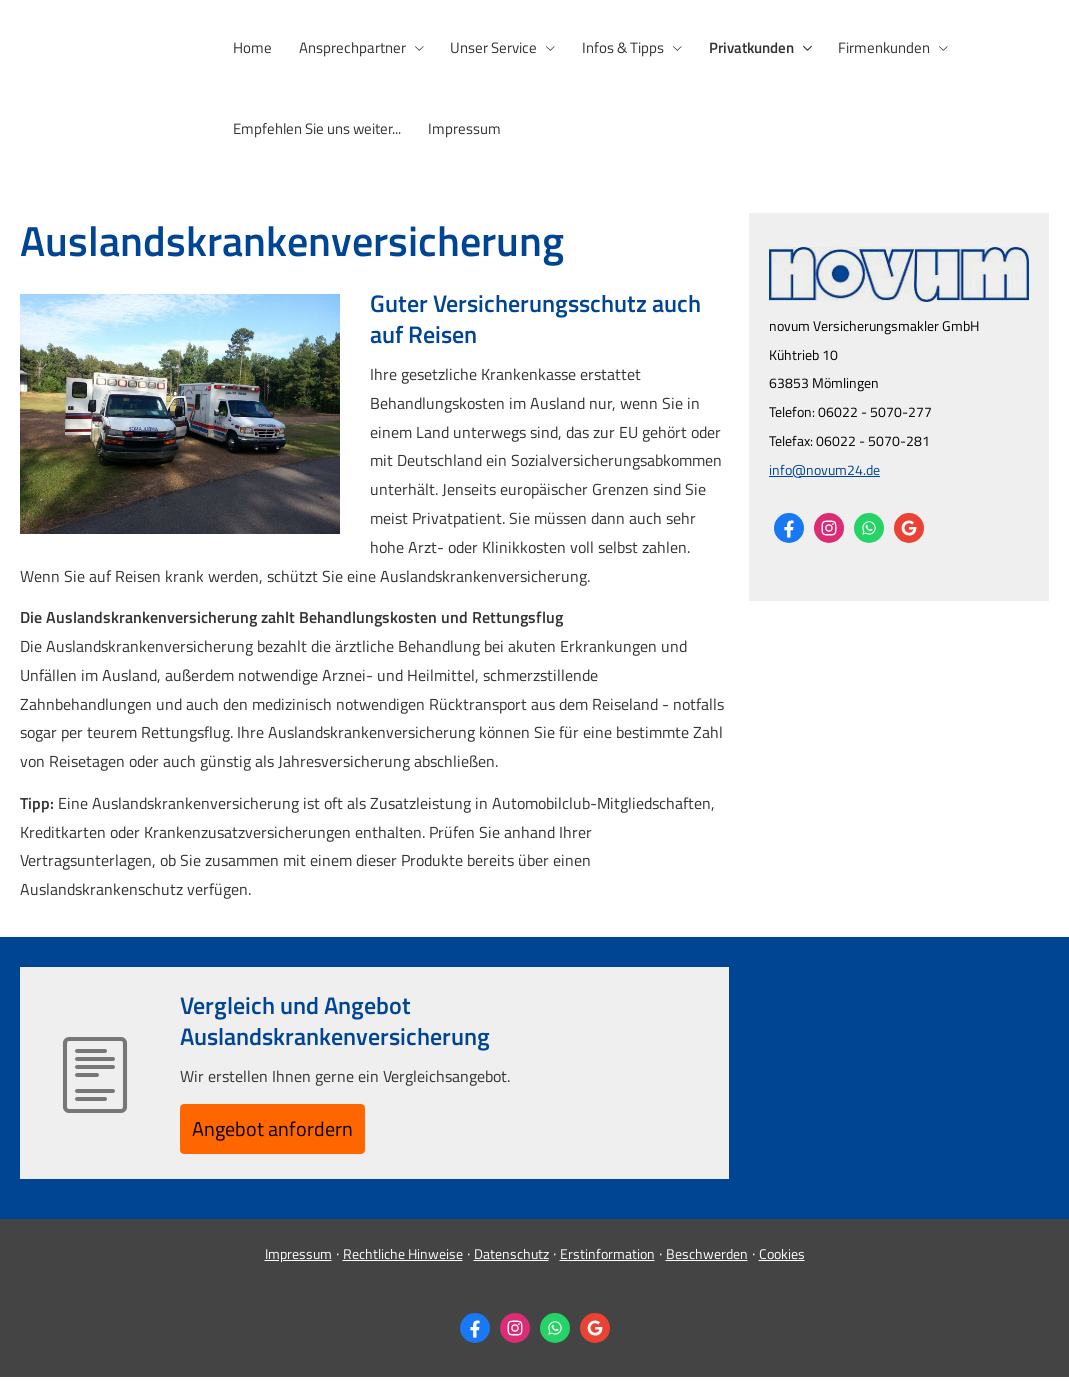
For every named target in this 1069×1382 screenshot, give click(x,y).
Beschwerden (707, 1258)
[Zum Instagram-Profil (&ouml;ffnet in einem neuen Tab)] (829, 525)
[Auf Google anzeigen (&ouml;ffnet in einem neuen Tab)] (909, 525)
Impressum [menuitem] (460, 126)
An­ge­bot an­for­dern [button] (287, 1129)
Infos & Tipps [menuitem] (614, 46)
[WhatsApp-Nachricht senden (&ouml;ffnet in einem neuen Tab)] (869, 525)
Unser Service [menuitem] (487, 46)
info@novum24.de (824, 466)
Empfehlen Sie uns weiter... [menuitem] (316, 126)
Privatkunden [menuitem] (739, 46)
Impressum (298, 1258)
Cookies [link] (782, 1258)
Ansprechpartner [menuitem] (348, 46)
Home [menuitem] (251, 46)
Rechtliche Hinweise (403, 1258)
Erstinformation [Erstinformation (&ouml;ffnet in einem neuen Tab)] (607, 1258)
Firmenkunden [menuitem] (870, 46)
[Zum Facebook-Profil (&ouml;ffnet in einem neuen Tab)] (789, 525)
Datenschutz (511, 1258)
